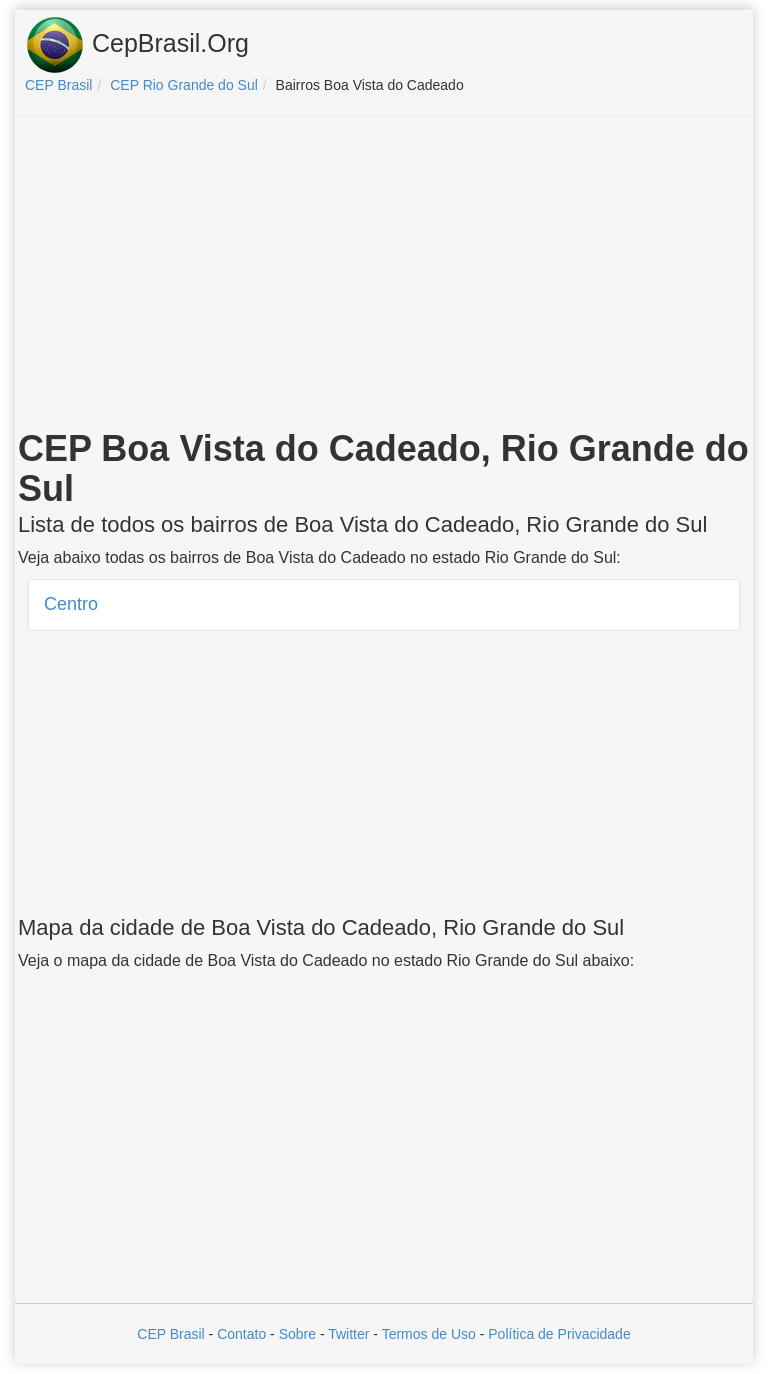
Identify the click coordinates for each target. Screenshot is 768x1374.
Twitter (348, 1334)
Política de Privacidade (559, 1334)
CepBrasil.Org (137, 45)
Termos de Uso (429, 1334)
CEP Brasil (170, 1334)
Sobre (297, 1334)
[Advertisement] (384, 276)
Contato (241, 1334)
